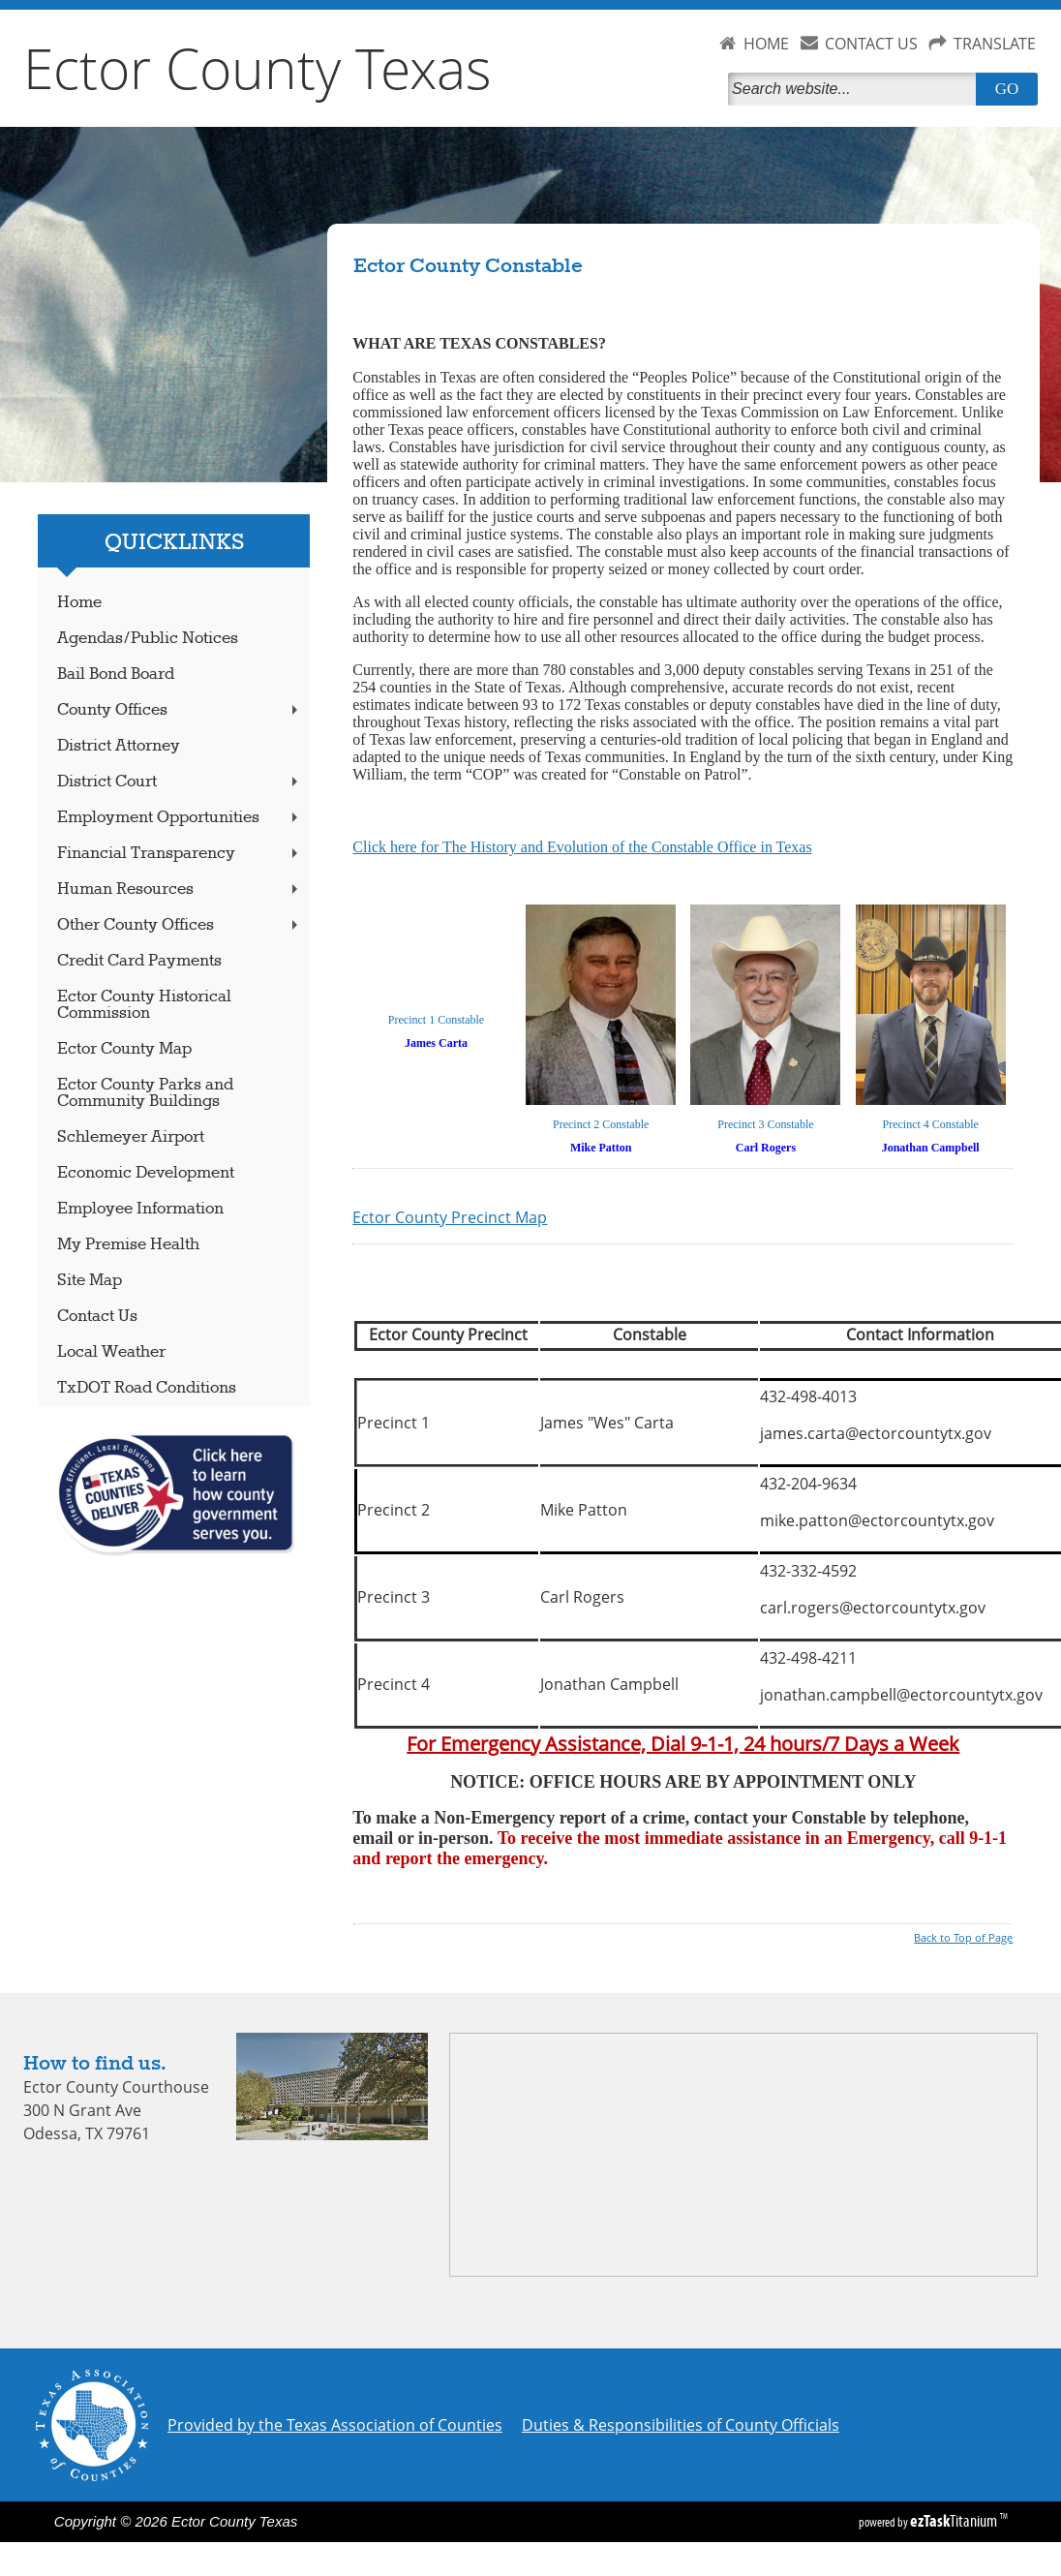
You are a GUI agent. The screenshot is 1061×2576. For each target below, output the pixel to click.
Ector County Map (124, 1049)
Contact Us (97, 1316)
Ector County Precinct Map (449, 1217)
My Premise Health (128, 1245)
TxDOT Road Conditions (146, 1388)
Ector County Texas (257, 68)
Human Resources (179, 889)
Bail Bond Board (115, 674)
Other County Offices (179, 925)
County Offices (179, 710)
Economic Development (145, 1173)
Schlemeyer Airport (130, 1137)
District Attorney (118, 746)
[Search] (856, 89)
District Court (179, 782)
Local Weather (111, 1352)
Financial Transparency (179, 853)
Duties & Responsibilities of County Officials (680, 2425)
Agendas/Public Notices (147, 639)
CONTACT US (871, 43)
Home (79, 603)
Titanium (955, 2520)
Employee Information (140, 1209)
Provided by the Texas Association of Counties (334, 2425)
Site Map (89, 1281)
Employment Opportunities (179, 818)
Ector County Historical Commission (144, 1005)
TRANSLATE (995, 43)
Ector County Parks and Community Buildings (145, 1093)
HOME (766, 43)
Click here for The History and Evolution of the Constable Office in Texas (581, 847)
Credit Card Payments (139, 961)
